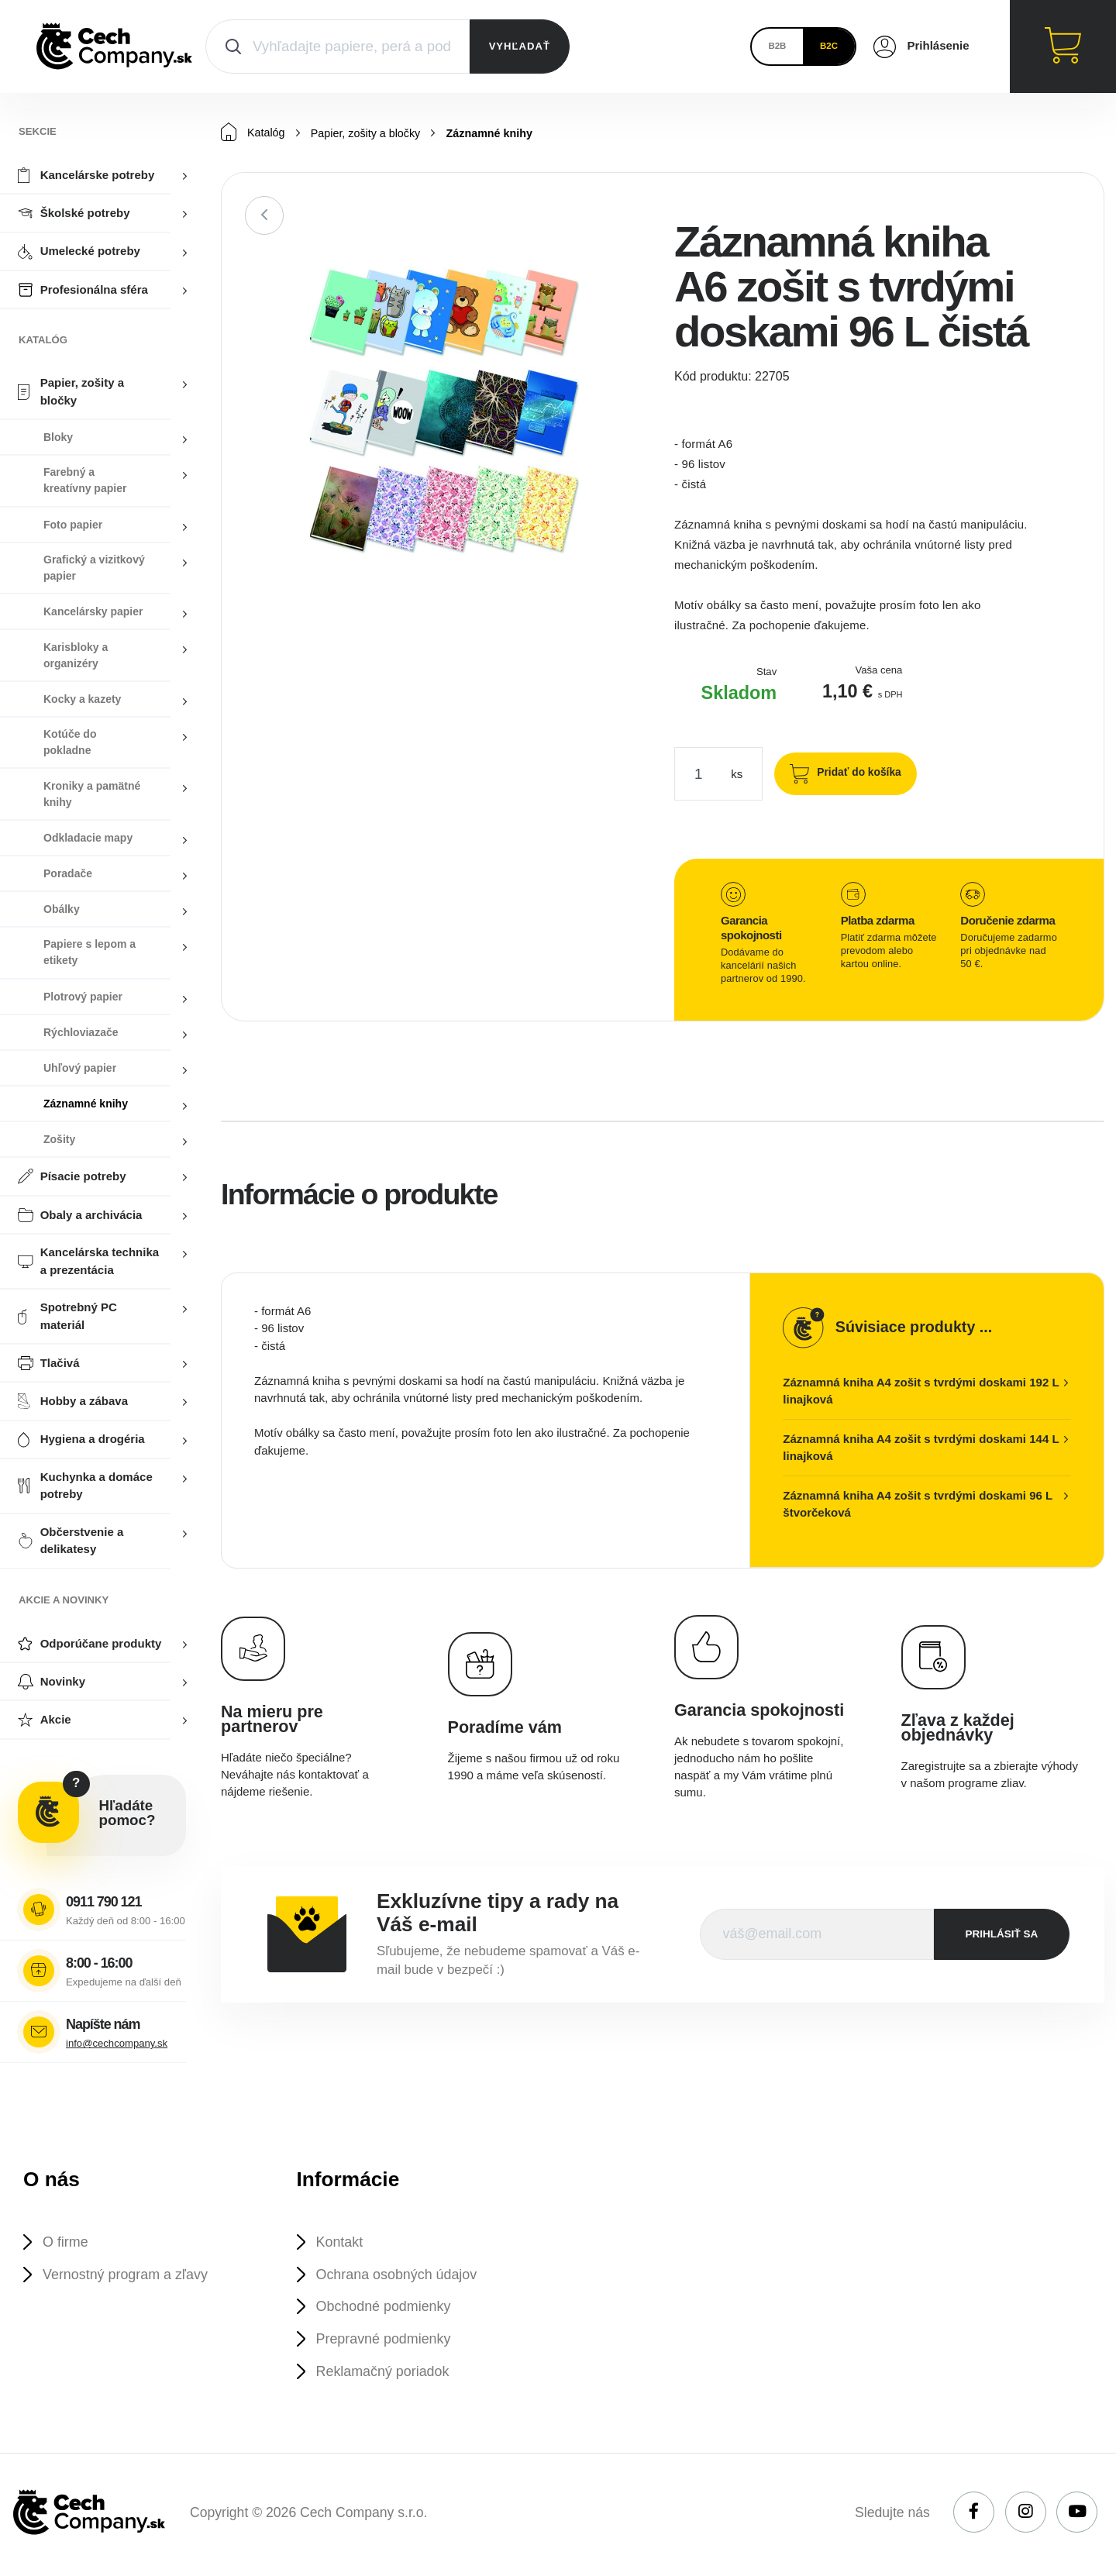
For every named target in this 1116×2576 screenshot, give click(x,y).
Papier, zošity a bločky (369, 133)
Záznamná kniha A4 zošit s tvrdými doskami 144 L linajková (921, 1448)
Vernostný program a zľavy (129, 2276)
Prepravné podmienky (387, 2342)
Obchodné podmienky (387, 2309)
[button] (625, 269)
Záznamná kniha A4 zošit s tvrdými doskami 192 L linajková (921, 1391)
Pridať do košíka (855, 773)
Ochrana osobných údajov (401, 2276)
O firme (67, 2242)
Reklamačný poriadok (386, 2376)
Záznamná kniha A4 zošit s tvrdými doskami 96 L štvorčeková (917, 1504)
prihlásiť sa (1002, 1935)
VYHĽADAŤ (519, 46)
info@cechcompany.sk (116, 2043)
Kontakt (342, 2242)
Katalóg (254, 133)
